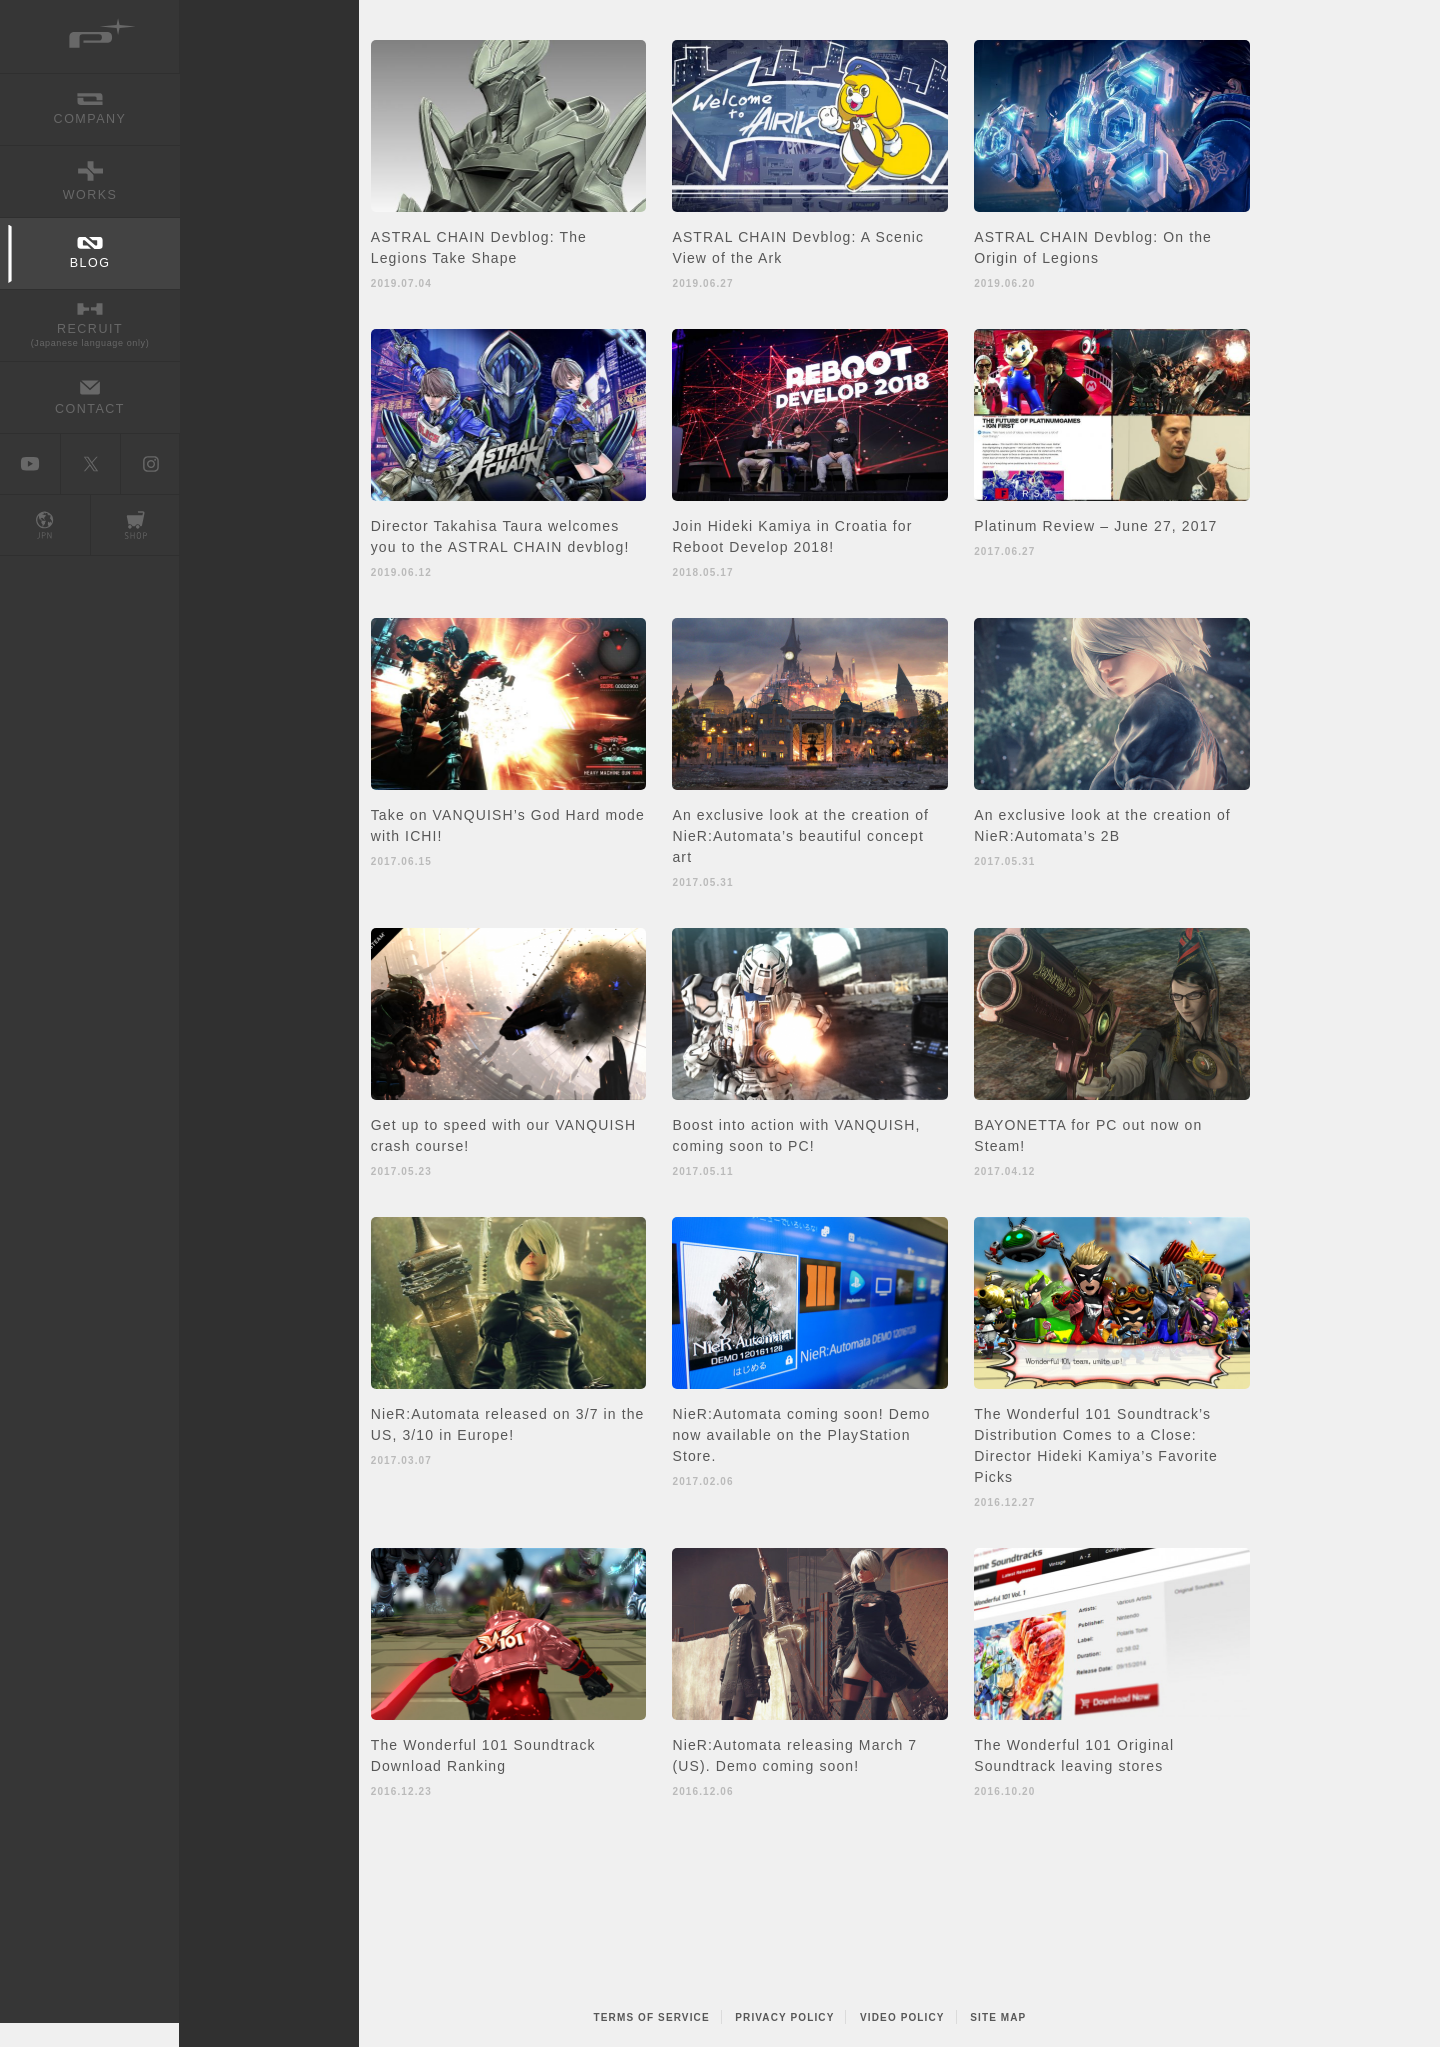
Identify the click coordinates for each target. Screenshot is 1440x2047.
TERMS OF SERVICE (652, 2017)
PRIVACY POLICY (784, 2017)
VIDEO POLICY (902, 2017)
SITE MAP (998, 2017)
